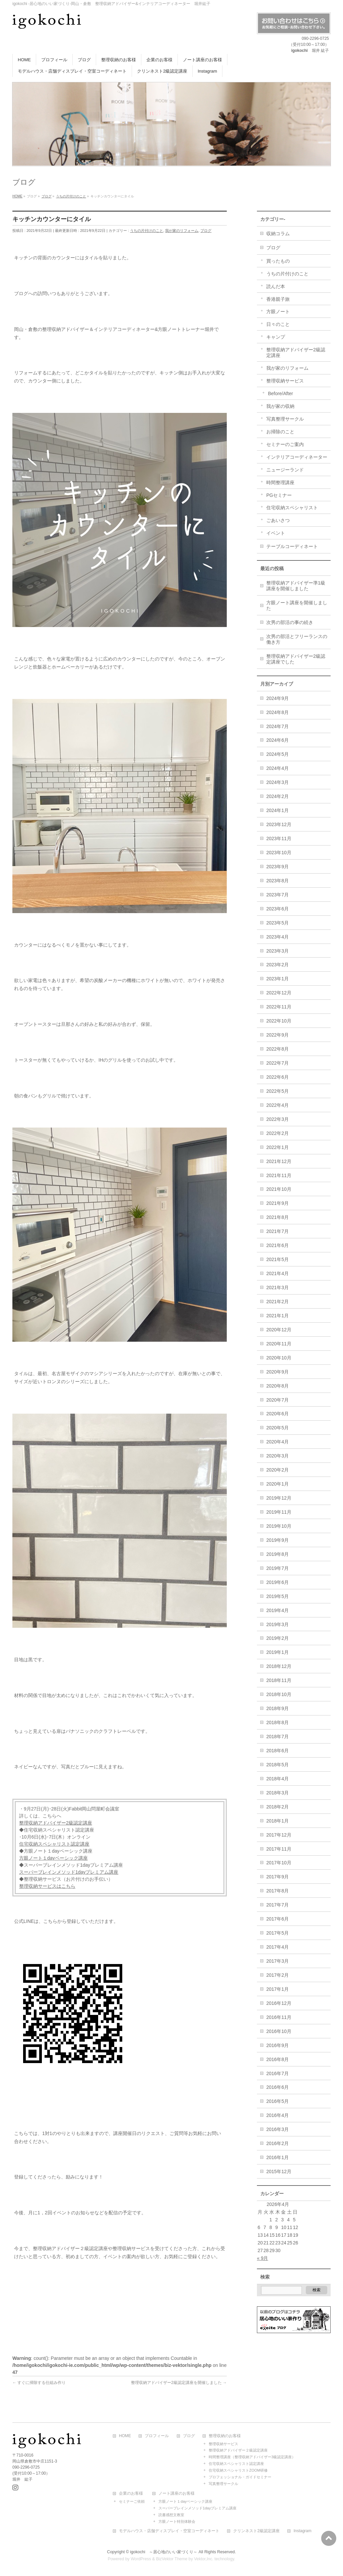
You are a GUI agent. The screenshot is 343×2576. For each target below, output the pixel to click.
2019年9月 (277, 1540)
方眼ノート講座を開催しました (296, 605)
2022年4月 (277, 1105)
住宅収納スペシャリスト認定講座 (54, 1844)
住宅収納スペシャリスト (292, 507)
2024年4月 (277, 768)
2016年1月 (277, 2157)
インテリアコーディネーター (296, 457)
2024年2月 (277, 796)
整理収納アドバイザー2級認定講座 (55, 1823)
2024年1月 (277, 810)
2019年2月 (277, 1638)
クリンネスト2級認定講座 (256, 2531)
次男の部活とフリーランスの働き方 (296, 639)
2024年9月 (277, 698)
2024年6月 (277, 740)
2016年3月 (277, 2129)
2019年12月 (278, 1498)
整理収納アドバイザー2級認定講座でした (295, 658)
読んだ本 (275, 286)
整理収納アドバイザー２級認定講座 (238, 2450)
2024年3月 (277, 782)
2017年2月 (277, 1975)
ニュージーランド (285, 469)
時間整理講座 (280, 482)
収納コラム (278, 233)
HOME (125, 2436)
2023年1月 (277, 978)
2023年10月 (278, 852)
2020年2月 (277, 1470)
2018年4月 (277, 1778)
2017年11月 (278, 1849)
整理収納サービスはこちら (47, 1886)
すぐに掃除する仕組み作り (39, 2382)
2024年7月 (277, 726)
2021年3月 (277, 1287)
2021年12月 (278, 1161)
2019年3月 (277, 1624)
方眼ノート (278, 311)
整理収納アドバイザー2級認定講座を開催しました (179, 2382)
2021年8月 (277, 1217)
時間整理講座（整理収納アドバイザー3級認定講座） (252, 2457)
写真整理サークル (285, 419)
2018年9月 (277, 1708)
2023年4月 (277, 937)
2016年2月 (277, 2143)
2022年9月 (277, 1035)
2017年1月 (277, 1989)
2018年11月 (278, 1680)
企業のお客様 (131, 2493)
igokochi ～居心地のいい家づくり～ (163, 2552)
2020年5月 (277, 1427)
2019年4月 (277, 1610)
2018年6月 (277, 1750)
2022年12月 (278, 992)
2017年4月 (277, 1947)
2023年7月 (277, 894)
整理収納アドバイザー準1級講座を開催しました (295, 585)
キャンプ (275, 337)
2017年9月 (277, 1876)
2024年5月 (277, 754)
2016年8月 (277, 2059)
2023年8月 (277, 880)
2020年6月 (277, 1413)
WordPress (141, 2559)
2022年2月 (277, 1133)
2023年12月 (278, 824)
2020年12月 (278, 1329)
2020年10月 (278, 1357)
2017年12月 (278, 1835)
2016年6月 (277, 2087)
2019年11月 (278, 1512)
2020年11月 (278, 1343)
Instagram (302, 2531)
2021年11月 (278, 1175)
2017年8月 (277, 1890)
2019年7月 (277, 1568)
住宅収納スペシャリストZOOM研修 (238, 2470)
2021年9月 (277, 1203)
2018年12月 (278, 1666)
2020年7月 (277, 1400)
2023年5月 (277, 922)
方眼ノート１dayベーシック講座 (53, 1858)
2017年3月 (277, 1961)
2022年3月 (277, 1119)
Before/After (280, 393)
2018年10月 (278, 1694)
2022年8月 (277, 1049)
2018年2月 (277, 1806)
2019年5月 (277, 1596)
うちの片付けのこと (146, 231)
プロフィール (157, 2436)
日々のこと (278, 324)
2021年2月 (277, 1301)
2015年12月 (278, 2171)
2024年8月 (277, 712)
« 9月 (262, 2258)
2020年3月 (277, 1455)
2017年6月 (277, 1919)
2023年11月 (278, 838)
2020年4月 (277, 1441)
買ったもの (278, 261)
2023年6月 (277, 908)
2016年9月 (277, 2045)
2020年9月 (277, 1371)
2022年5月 (277, 1091)
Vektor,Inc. (203, 2559)
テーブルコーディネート (292, 546)
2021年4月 (277, 1273)
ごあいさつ (278, 520)
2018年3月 (277, 1792)
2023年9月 (277, 866)
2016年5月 (277, 2101)
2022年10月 (278, 1021)
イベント (275, 533)
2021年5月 (277, 1259)
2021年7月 (277, 1231)
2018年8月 (277, 1722)
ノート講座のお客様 (176, 2493)
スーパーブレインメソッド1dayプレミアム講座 (68, 1872)
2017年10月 (278, 1862)
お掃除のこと (280, 431)
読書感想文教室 (171, 2515)
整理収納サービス (285, 380)
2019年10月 (278, 1526)
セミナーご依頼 (132, 2501)
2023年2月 (277, 964)
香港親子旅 (278, 299)
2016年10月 (278, 2031)
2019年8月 (277, 1554)
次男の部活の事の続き (289, 622)
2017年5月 (277, 1933)
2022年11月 (278, 1006)
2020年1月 (277, 1484)
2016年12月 (278, 2003)
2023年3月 (277, 951)
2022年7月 (277, 1063)
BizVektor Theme (172, 2559)
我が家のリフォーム (181, 231)
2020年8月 (277, 1386)
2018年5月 (277, 1764)
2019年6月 (277, 1582)
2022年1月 (277, 1147)
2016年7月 (277, 2073)
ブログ (205, 231)
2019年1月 (277, 1652)
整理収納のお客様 (225, 2436)
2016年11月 (278, 2017)
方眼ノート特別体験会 (176, 2521)
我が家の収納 (280, 406)
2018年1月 (277, 1821)
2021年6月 (277, 1245)
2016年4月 (277, 2115)
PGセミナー (279, 495)
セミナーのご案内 (285, 444)
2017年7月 (277, 1904)
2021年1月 (277, 1315)
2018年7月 (277, 1736)
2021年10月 (278, 1189)
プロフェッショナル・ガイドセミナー (240, 2477)
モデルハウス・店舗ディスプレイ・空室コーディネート (169, 2531)
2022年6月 (277, 1077)
